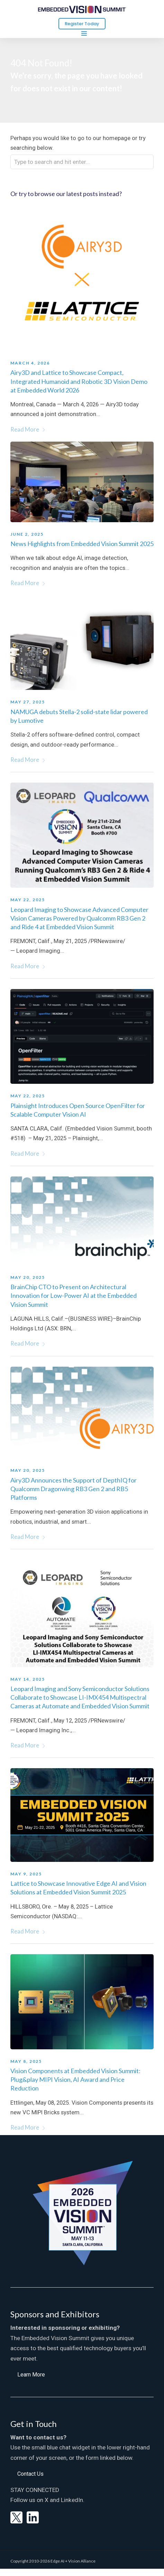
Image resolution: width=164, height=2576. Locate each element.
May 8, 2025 (26, 2061)
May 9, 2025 (26, 1873)
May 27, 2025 (27, 701)
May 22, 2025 (27, 899)
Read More (28, 429)
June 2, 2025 (27, 534)
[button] (31, 2374)
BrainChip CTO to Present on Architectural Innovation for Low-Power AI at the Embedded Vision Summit (73, 1295)
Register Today (82, 23)
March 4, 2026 (30, 363)
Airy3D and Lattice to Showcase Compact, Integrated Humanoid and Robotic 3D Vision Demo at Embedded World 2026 (78, 381)
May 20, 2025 (27, 1277)
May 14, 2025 (27, 1679)
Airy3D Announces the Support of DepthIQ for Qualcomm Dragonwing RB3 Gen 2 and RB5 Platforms (73, 1488)
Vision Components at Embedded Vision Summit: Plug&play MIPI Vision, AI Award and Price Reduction (75, 2079)
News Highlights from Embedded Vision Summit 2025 (82, 543)
